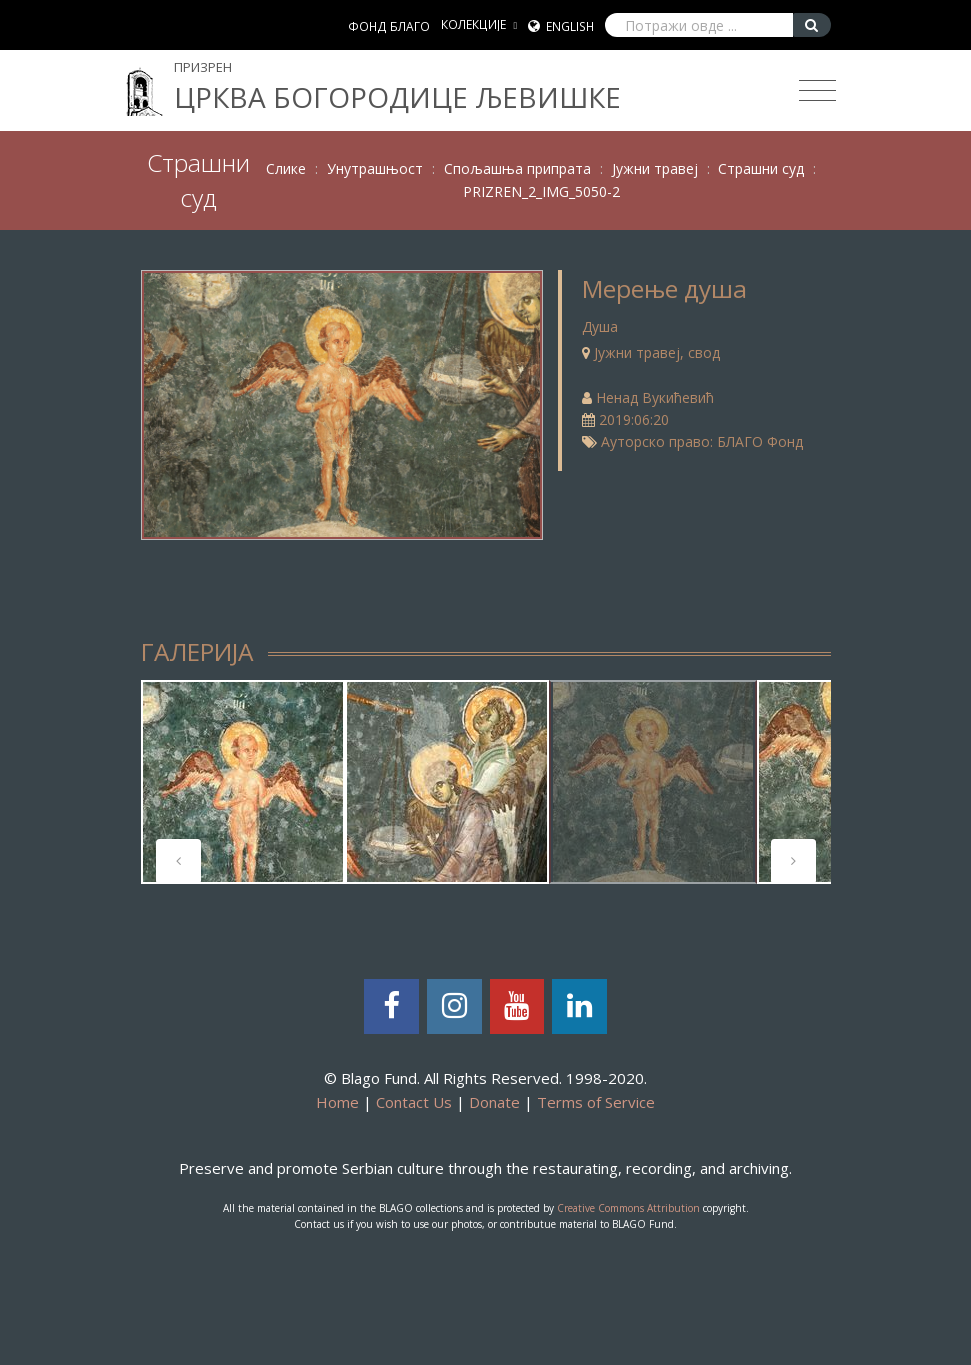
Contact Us (414, 1102)
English (570, 26)
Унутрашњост (375, 168)
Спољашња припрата (517, 168)
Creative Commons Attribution (628, 1208)
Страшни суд (761, 168)
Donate (494, 1102)
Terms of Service (596, 1102)
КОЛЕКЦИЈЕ (473, 24)
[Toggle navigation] (817, 91)
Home (337, 1102)
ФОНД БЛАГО (389, 26)
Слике (286, 168)
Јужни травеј (655, 168)
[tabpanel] (243, 782)
